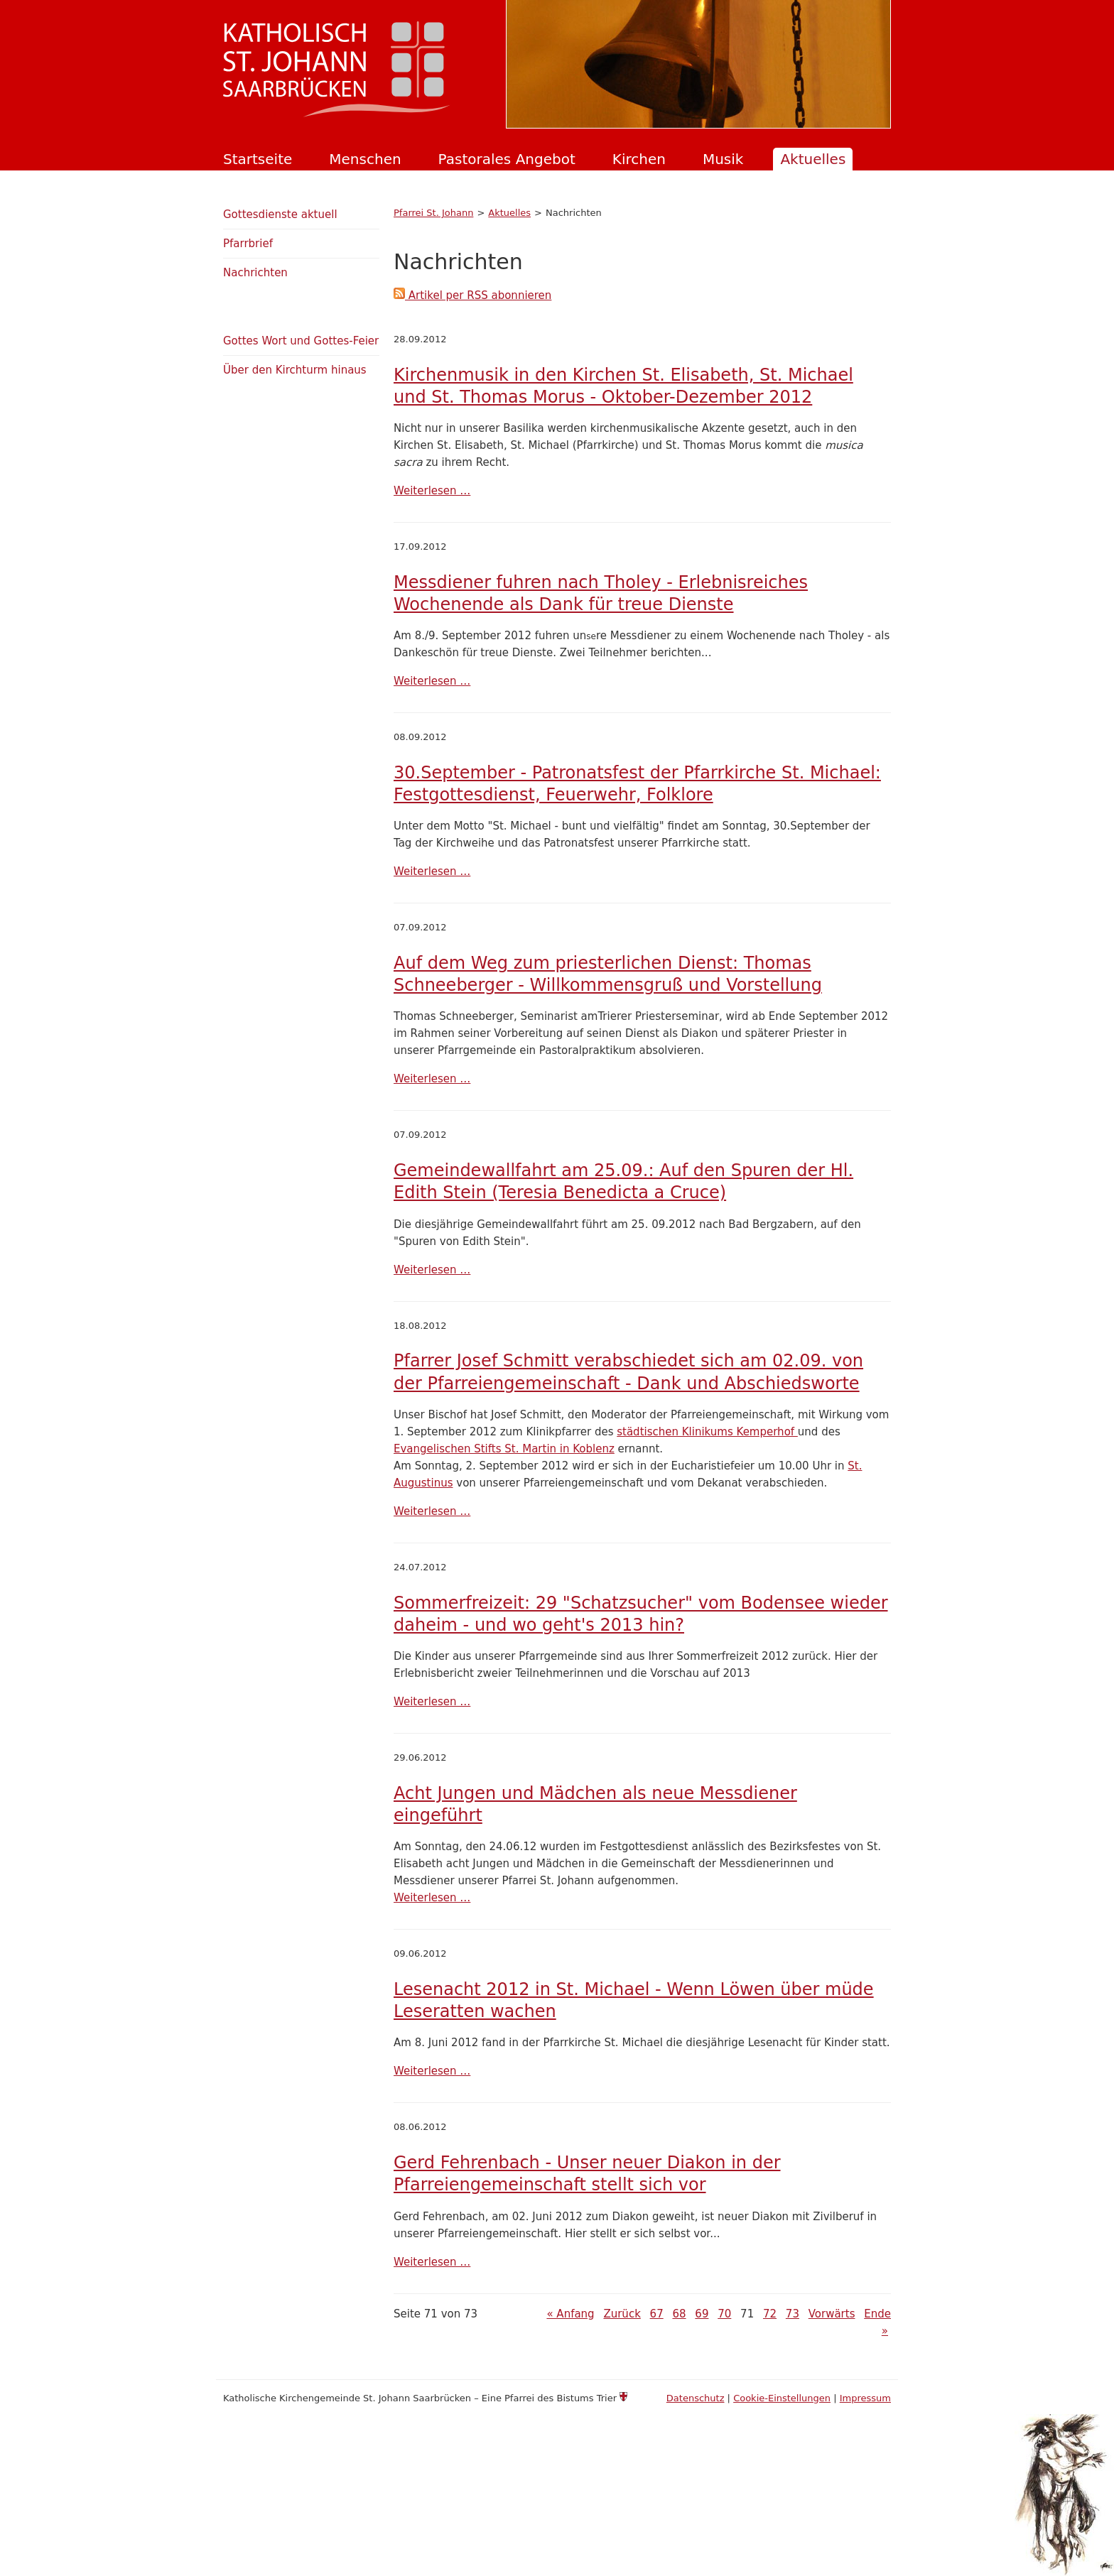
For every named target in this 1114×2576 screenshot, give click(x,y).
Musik (723, 159)
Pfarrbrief (248, 243)
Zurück (621, 2314)
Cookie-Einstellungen (782, 2398)
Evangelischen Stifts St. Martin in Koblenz (504, 1448)
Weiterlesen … (432, 490)
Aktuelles (812, 159)
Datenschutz (695, 2398)
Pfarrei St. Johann (433, 212)
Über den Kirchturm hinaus (295, 370)
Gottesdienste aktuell (280, 214)
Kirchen (639, 159)
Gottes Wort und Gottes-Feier (301, 341)
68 (679, 2314)
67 (657, 2314)
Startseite (257, 159)
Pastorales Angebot (506, 159)
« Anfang (570, 2314)
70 (724, 2314)
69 (701, 2314)
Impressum (865, 2398)
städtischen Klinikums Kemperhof (707, 1431)
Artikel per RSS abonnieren (472, 295)
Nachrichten (255, 272)
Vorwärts (832, 2314)
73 (792, 2314)
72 (770, 2314)
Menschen (365, 159)
